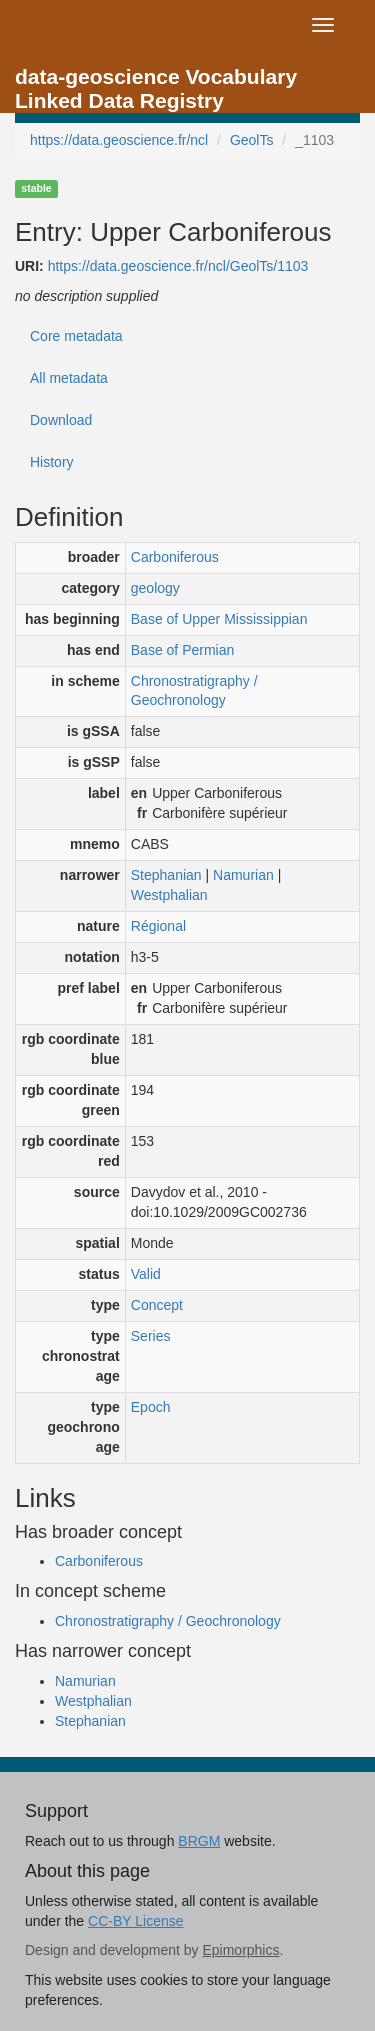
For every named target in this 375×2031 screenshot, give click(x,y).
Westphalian (169, 895)
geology (155, 588)
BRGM (199, 1841)
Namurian (243, 875)
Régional (158, 926)
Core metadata (76, 336)
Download (61, 420)
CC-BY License (135, 1921)
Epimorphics (240, 1950)
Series (151, 1336)
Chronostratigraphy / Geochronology (168, 1621)
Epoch (151, 1407)
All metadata (69, 378)
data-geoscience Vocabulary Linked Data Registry (156, 82)
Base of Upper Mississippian (219, 619)
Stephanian (166, 875)
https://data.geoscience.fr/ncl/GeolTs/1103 (178, 266)
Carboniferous (175, 557)
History (52, 462)
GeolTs (252, 140)
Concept (157, 1305)
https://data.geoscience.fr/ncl (119, 140)
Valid (146, 1274)
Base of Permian (183, 650)
